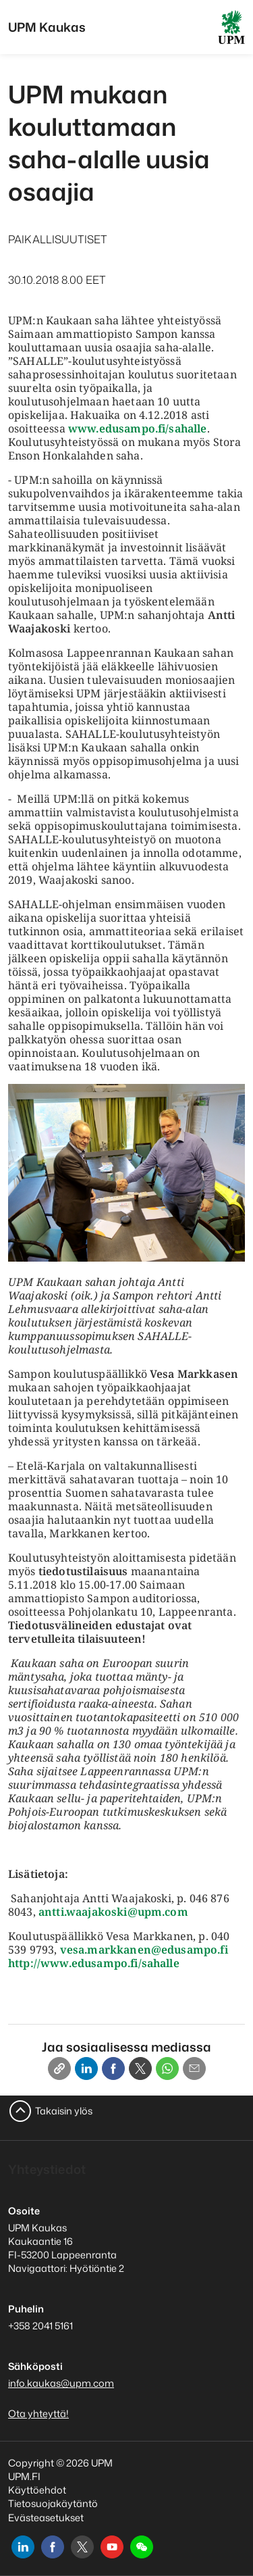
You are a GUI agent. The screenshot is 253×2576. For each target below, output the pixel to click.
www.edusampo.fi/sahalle (137, 428)
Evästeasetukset (46, 2517)
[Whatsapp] (167, 2068)
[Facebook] (113, 2068)
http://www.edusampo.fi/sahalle (93, 1963)
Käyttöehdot (37, 2490)
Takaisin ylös (63, 2111)
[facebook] (52, 2546)
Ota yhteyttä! (38, 2413)
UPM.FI (24, 2476)
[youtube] (112, 2546)
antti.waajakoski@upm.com (113, 1911)
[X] (140, 2068)
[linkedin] (22, 2546)
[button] (141, 2546)
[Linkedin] (86, 2068)
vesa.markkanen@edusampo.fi (144, 1949)
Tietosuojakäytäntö (53, 2503)
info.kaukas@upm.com (61, 2383)
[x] (82, 2546)
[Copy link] (59, 2068)
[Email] (194, 2068)
